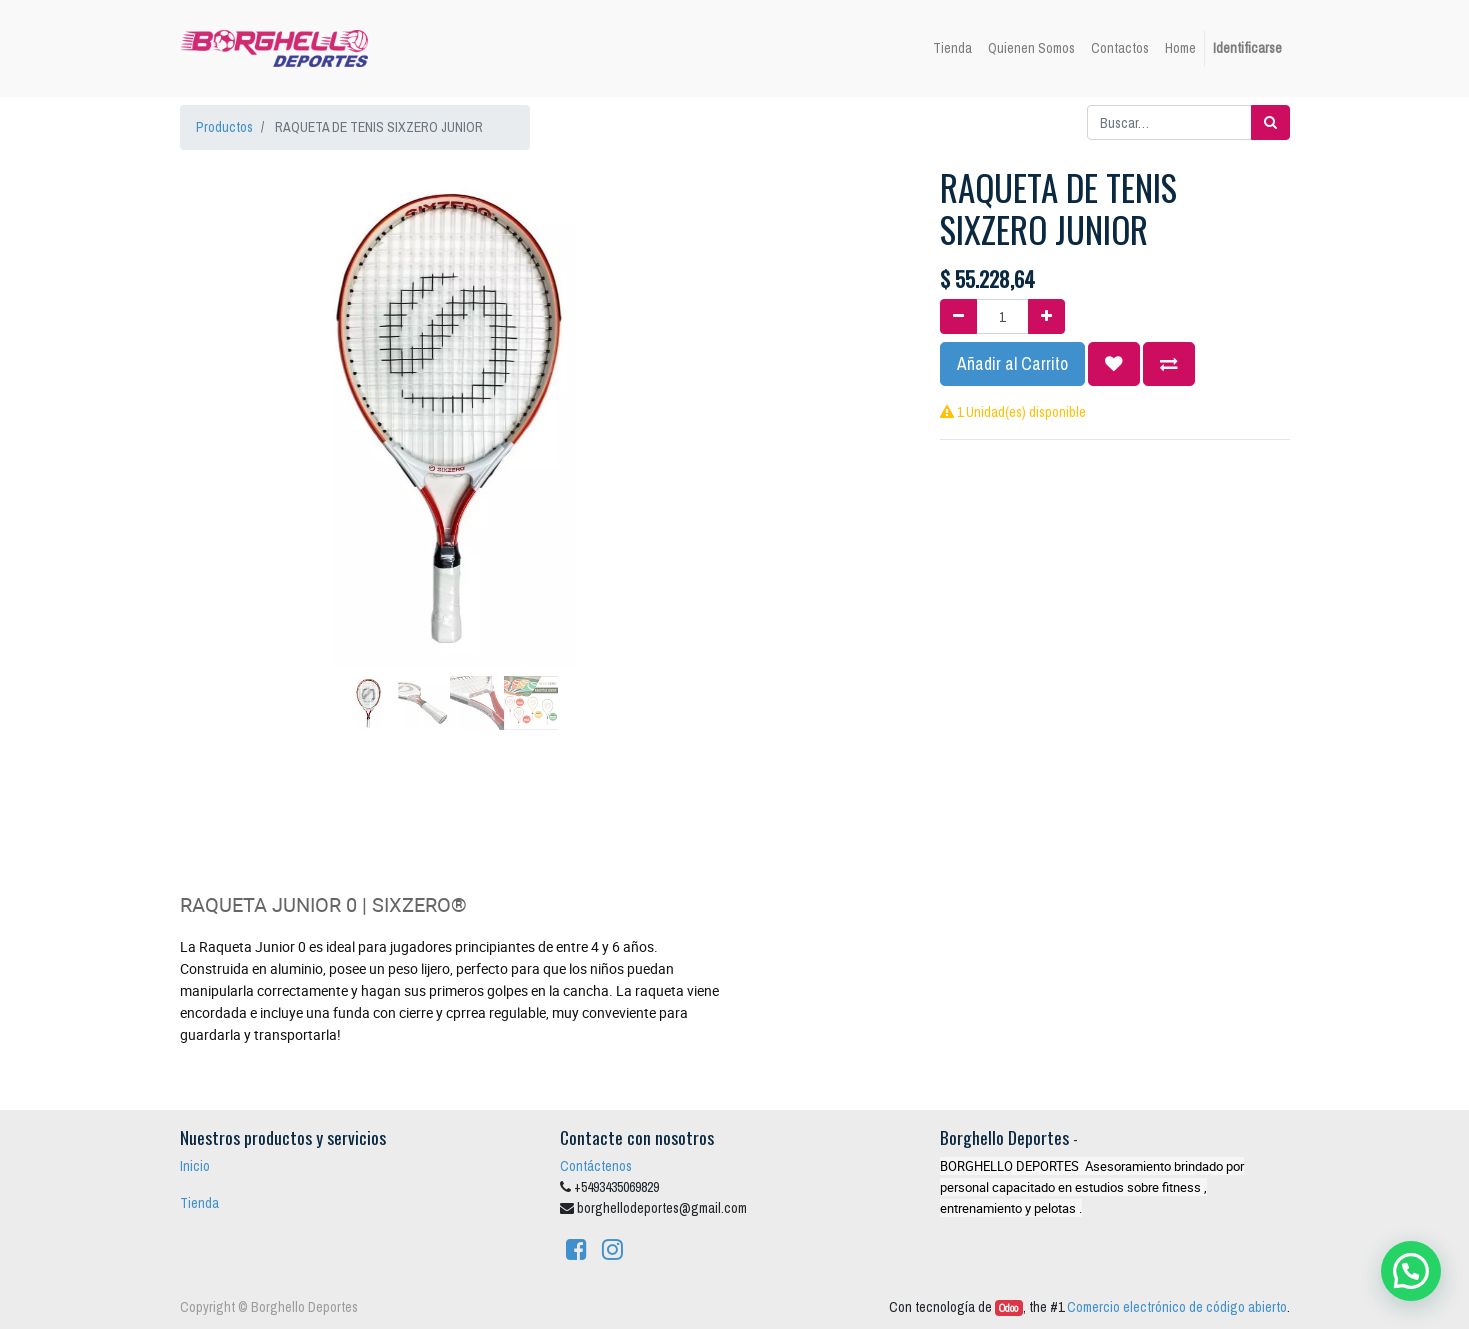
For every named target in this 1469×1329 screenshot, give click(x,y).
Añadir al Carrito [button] (1012, 363)
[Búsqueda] (1270, 122)
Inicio (195, 1166)
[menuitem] (952, 48)
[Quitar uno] (958, 316)
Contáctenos (596, 1166)
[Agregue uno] (1046, 316)
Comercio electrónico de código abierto (1177, 1307)
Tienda (199, 1203)
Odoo (1008, 1308)
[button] (220, 366)
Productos (224, 127)
